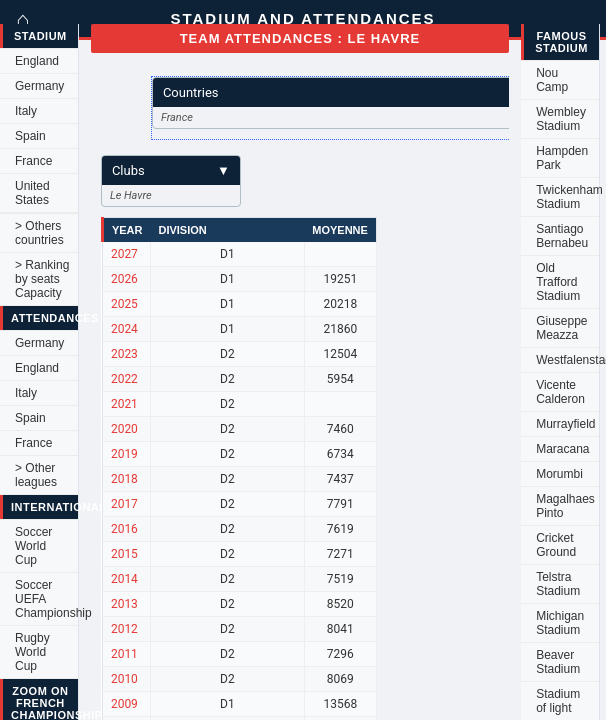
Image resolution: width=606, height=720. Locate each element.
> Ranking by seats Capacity (42, 279)
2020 (124, 429)
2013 (124, 604)
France (33, 161)
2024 (124, 329)
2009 (124, 704)
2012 (124, 629)
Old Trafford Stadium (558, 282)
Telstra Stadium (558, 584)
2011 (124, 654)
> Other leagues (36, 475)
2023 (124, 354)
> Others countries (39, 233)
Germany (39, 86)
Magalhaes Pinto (565, 506)
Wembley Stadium (561, 119)
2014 (124, 579)
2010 (124, 679)
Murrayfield (565, 424)
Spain (30, 136)
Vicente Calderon (560, 392)
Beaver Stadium (558, 662)
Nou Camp (552, 80)
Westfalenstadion (567, 360)
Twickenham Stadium (567, 197)
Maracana (562, 449)
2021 (124, 404)
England (37, 61)
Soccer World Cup (33, 546)
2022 (124, 379)
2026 (124, 279)
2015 (124, 554)
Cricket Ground (556, 545)
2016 (124, 529)
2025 (124, 304)
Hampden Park (562, 158)
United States (32, 193)
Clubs (171, 170)
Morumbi (559, 474)
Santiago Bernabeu (562, 236)
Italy (26, 111)
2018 (124, 479)
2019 (124, 454)
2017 (124, 504)
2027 (124, 254)
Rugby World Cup (32, 652)
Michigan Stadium (560, 623)
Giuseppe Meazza (561, 328)
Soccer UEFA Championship (46, 599)
